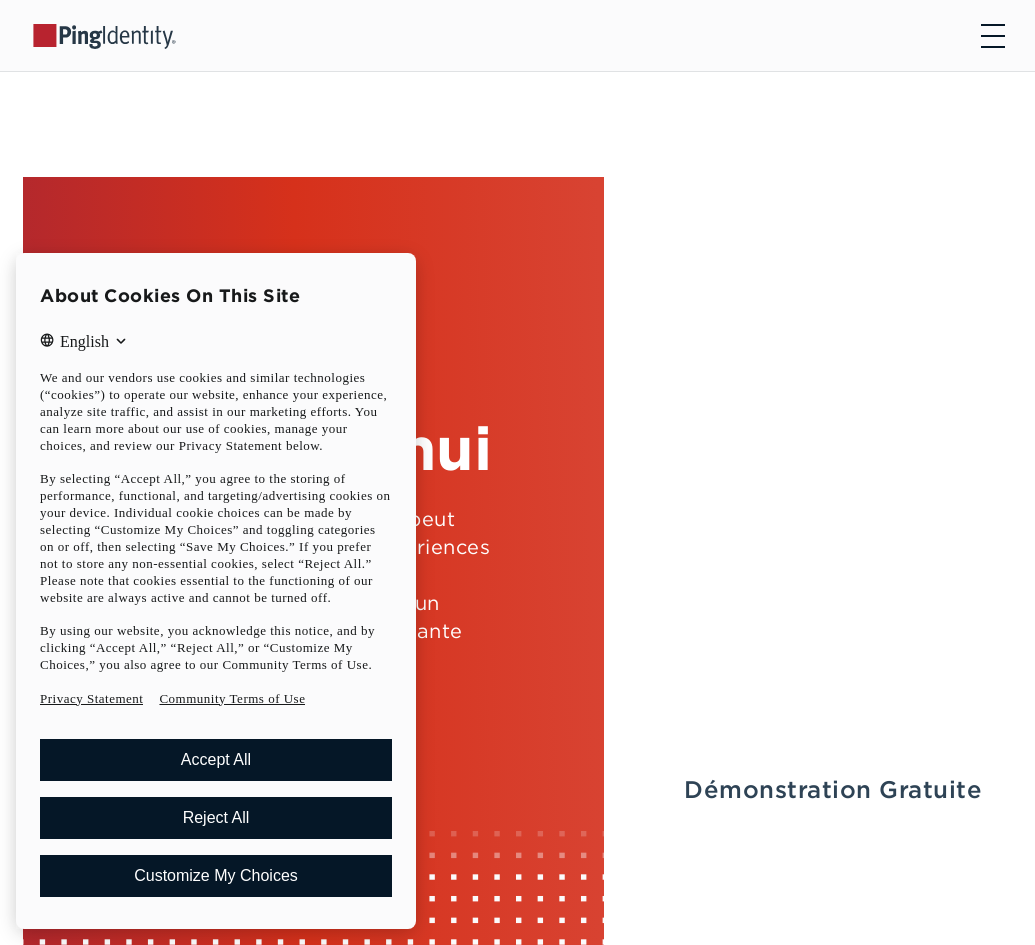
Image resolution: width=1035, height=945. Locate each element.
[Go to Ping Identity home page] (105, 35)
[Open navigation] (993, 36)
